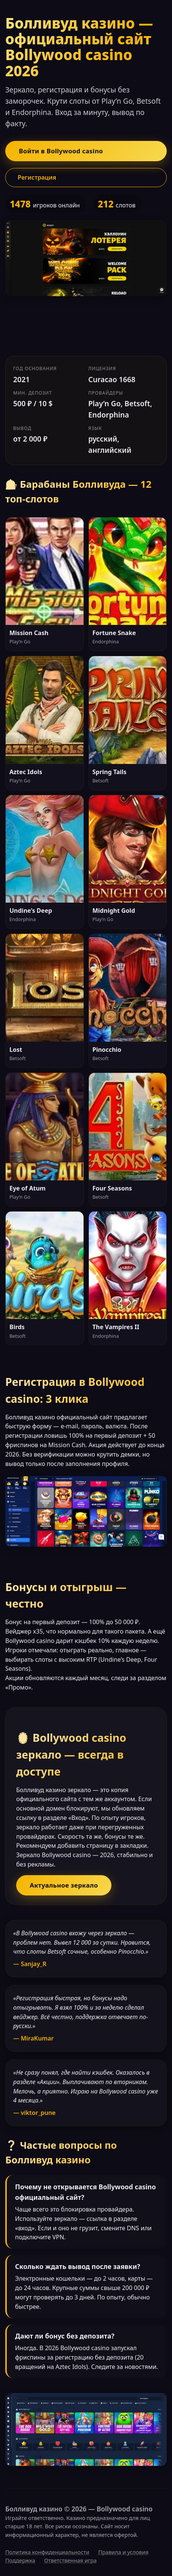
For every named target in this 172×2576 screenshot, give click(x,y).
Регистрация (37, 177)
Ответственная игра (70, 2560)
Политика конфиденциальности (47, 2552)
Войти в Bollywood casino (61, 151)
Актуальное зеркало (64, 1885)
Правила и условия (123, 2552)
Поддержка (20, 2560)
